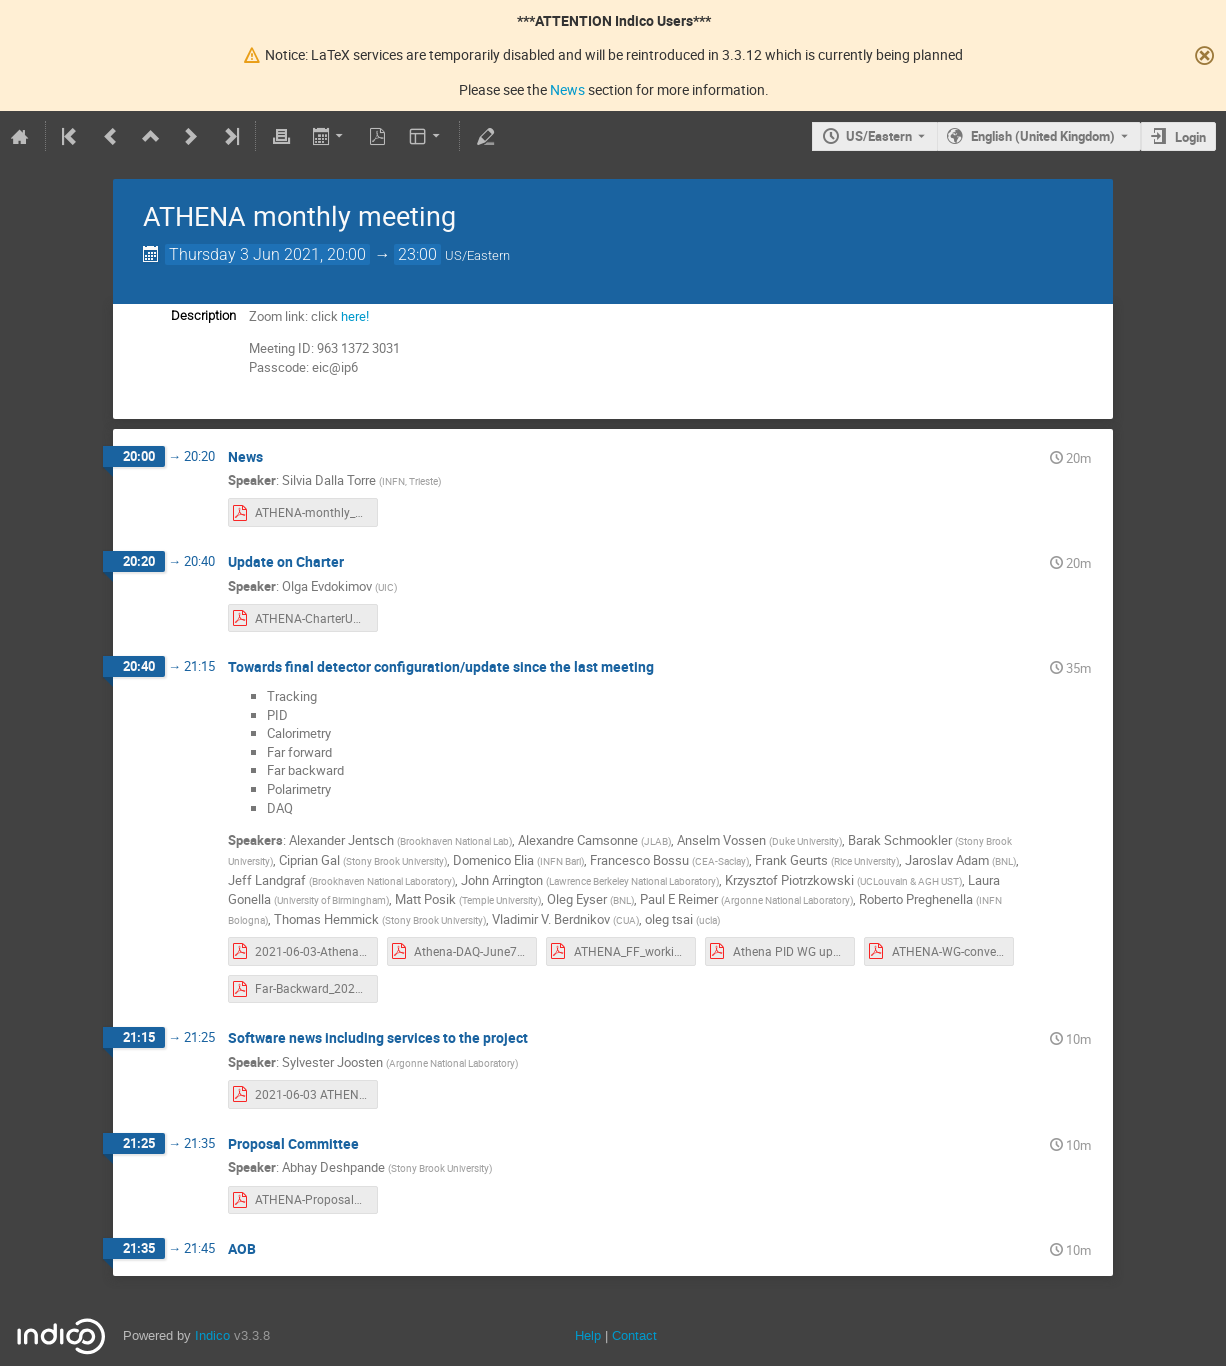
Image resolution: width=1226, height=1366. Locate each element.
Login (1190, 137)
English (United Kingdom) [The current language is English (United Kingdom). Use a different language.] (1043, 136)
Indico (212, 1335)
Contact (634, 1335)
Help (588, 1335)
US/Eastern (879, 136)
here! (355, 316)
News (567, 89)
